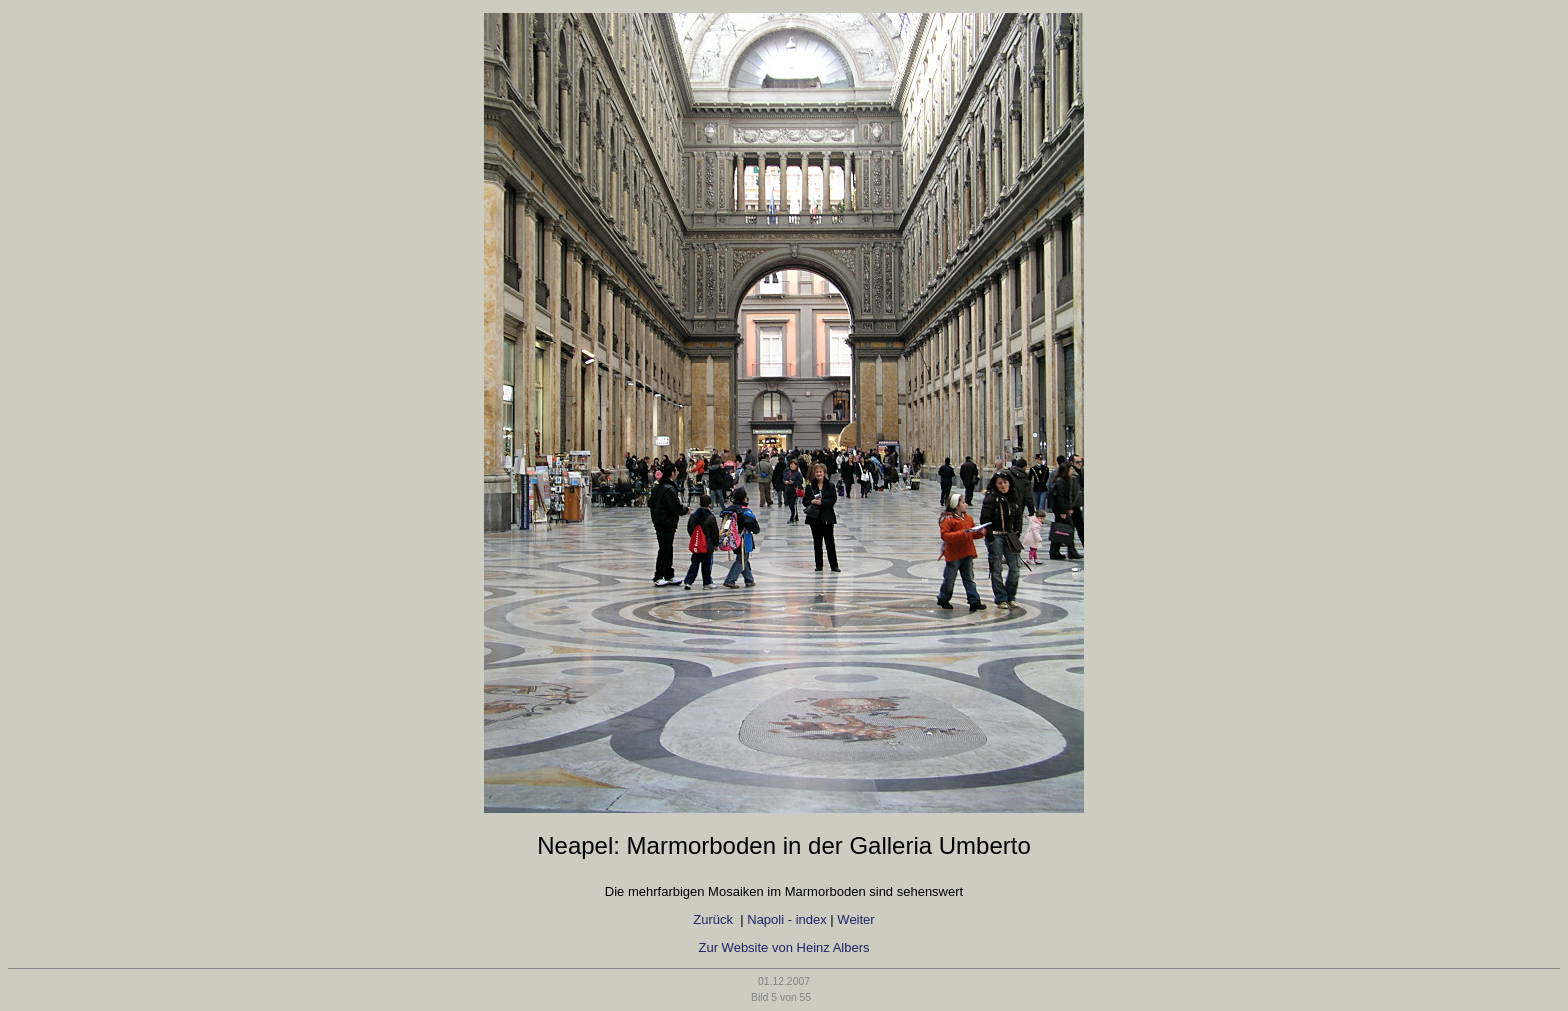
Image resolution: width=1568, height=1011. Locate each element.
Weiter (855, 919)
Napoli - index (787, 919)
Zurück (714, 919)
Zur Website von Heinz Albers (784, 947)
